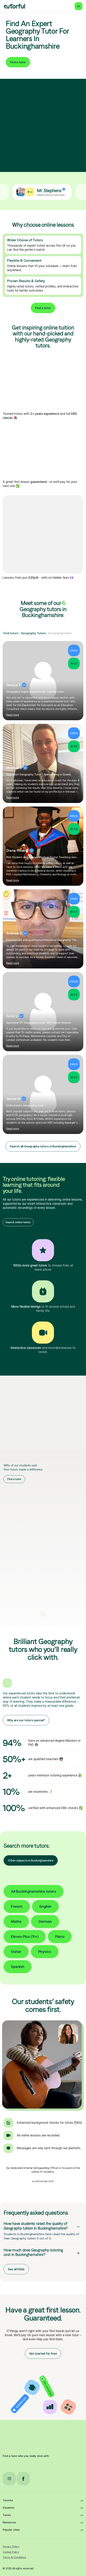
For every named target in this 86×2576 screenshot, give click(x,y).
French (17, 1906)
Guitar (16, 1951)
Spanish (17, 1967)
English (45, 1906)
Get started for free (43, 2353)
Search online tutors (18, 1222)
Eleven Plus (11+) (24, 1936)
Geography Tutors (33, 633)
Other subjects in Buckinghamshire (30, 1860)
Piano (59, 1936)
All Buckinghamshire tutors (33, 1891)
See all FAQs (16, 2269)
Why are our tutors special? (26, 1720)
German (45, 1921)
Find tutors (10, 633)
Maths (16, 1921)
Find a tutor (18, 62)
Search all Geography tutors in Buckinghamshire (43, 1146)
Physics (44, 1951)
